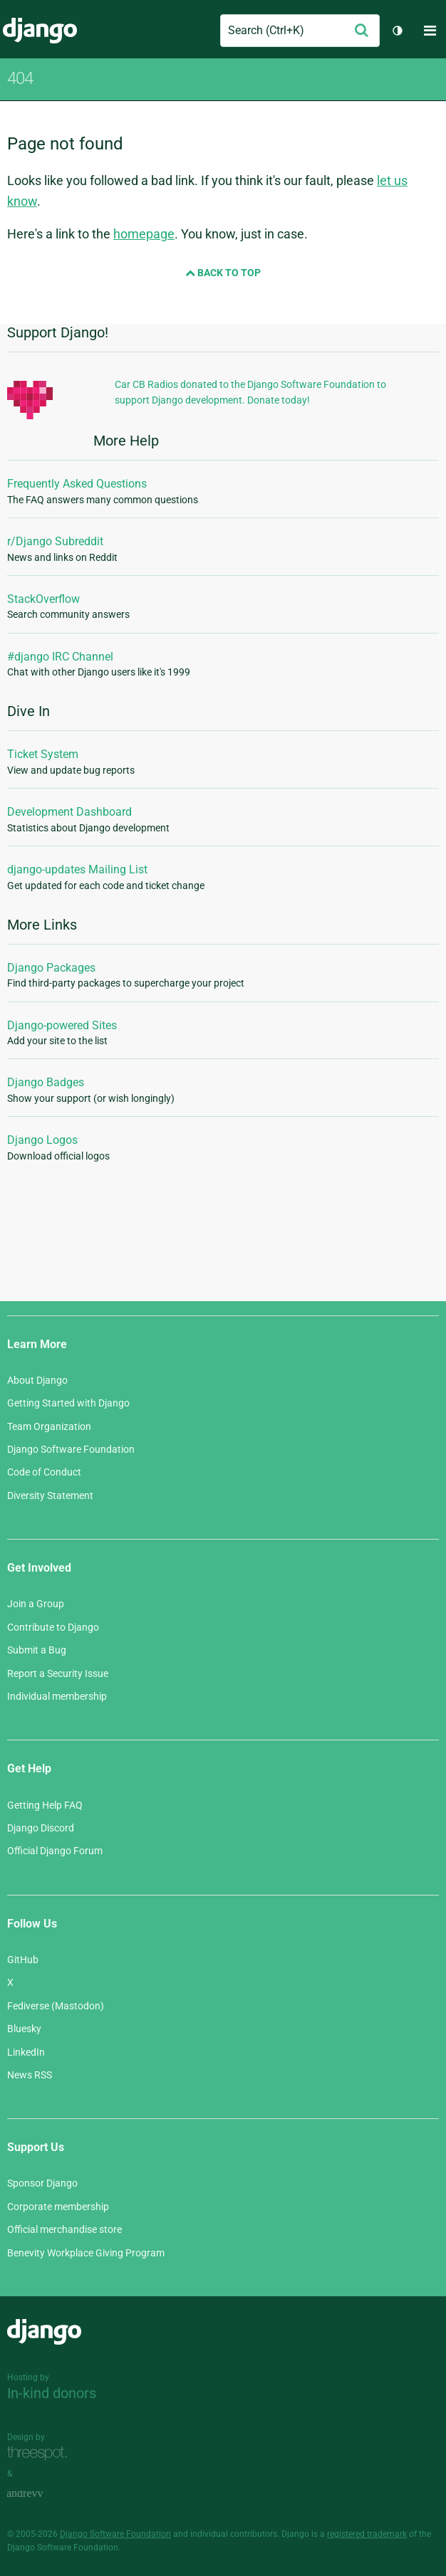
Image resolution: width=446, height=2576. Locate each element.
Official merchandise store (64, 2229)
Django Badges (45, 1082)
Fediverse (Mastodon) (55, 2006)
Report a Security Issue (57, 1673)
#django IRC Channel (60, 656)
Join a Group (35, 1603)
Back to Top (223, 272)
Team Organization (49, 1426)
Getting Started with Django (68, 1403)
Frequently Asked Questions (77, 483)
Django (40, 30)
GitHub (22, 1959)
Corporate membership (58, 2206)
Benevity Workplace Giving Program (86, 2253)
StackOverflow (43, 599)
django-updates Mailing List (77, 869)
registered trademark (367, 2534)
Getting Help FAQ (45, 1805)
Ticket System (42, 754)
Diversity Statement (50, 1495)
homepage (144, 233)
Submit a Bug (36, 1650)
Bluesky (24, 2028)
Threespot (40, 2453)
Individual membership (57, 1696)
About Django (37, 1380)
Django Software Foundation (71, 1449)
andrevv (40, 2494)
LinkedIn (26, 2052)
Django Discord (40, 1828)
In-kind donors (51, 2393)
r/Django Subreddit (55, 541)
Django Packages (51, 967)
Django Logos (42, 1140)
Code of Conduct (44, 1472)
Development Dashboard (69, 812)
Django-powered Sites (62, 1025)
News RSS (29, 2075)
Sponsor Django (42, 2183)
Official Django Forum (55, 1850)
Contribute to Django (53, 1627)
